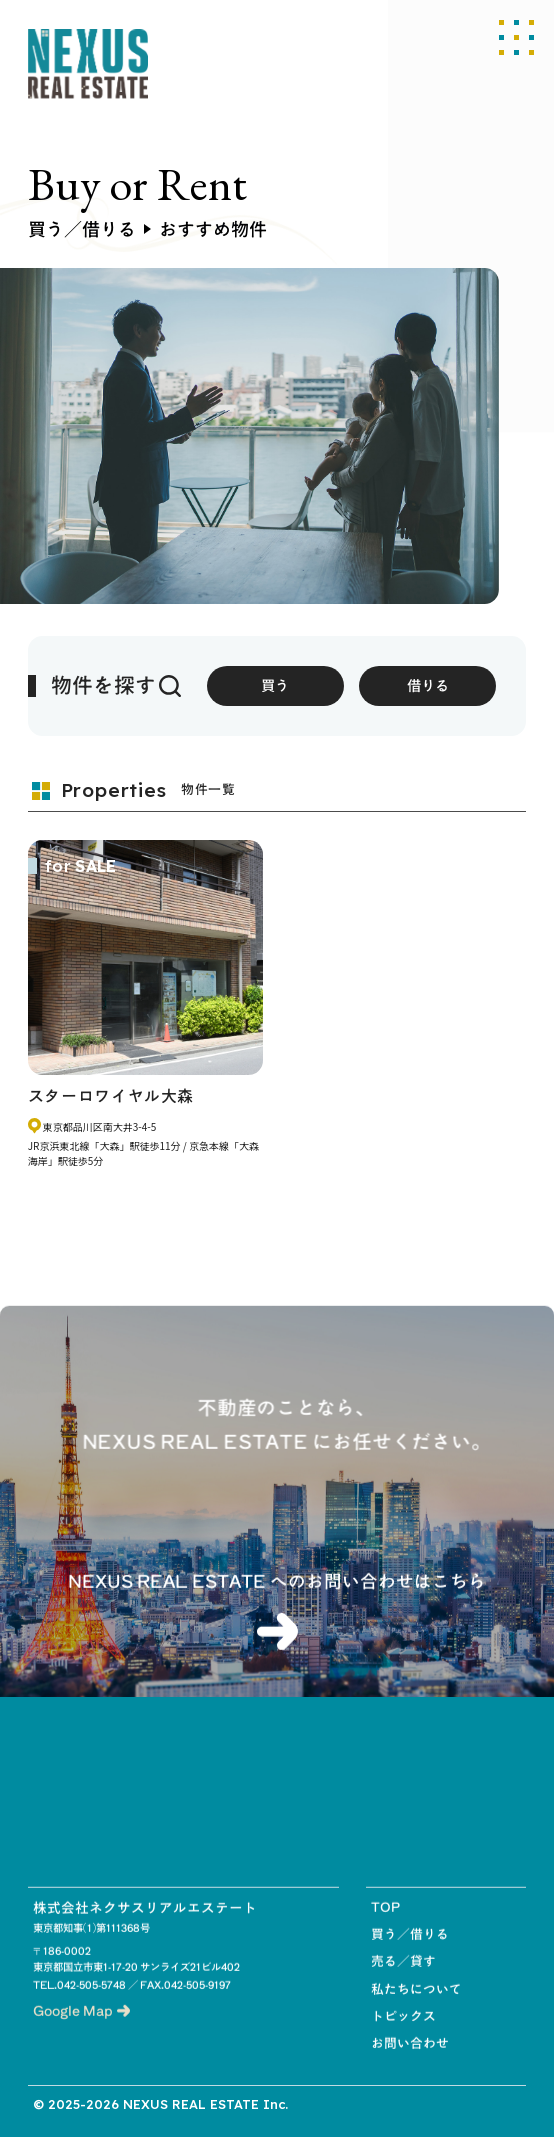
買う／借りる (410, 1954)
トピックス (403, 2036)
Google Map (81, 2031)
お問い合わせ (410, 2063)
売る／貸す (403, 1981)
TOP (385, 1927)
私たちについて (416, 2008)
